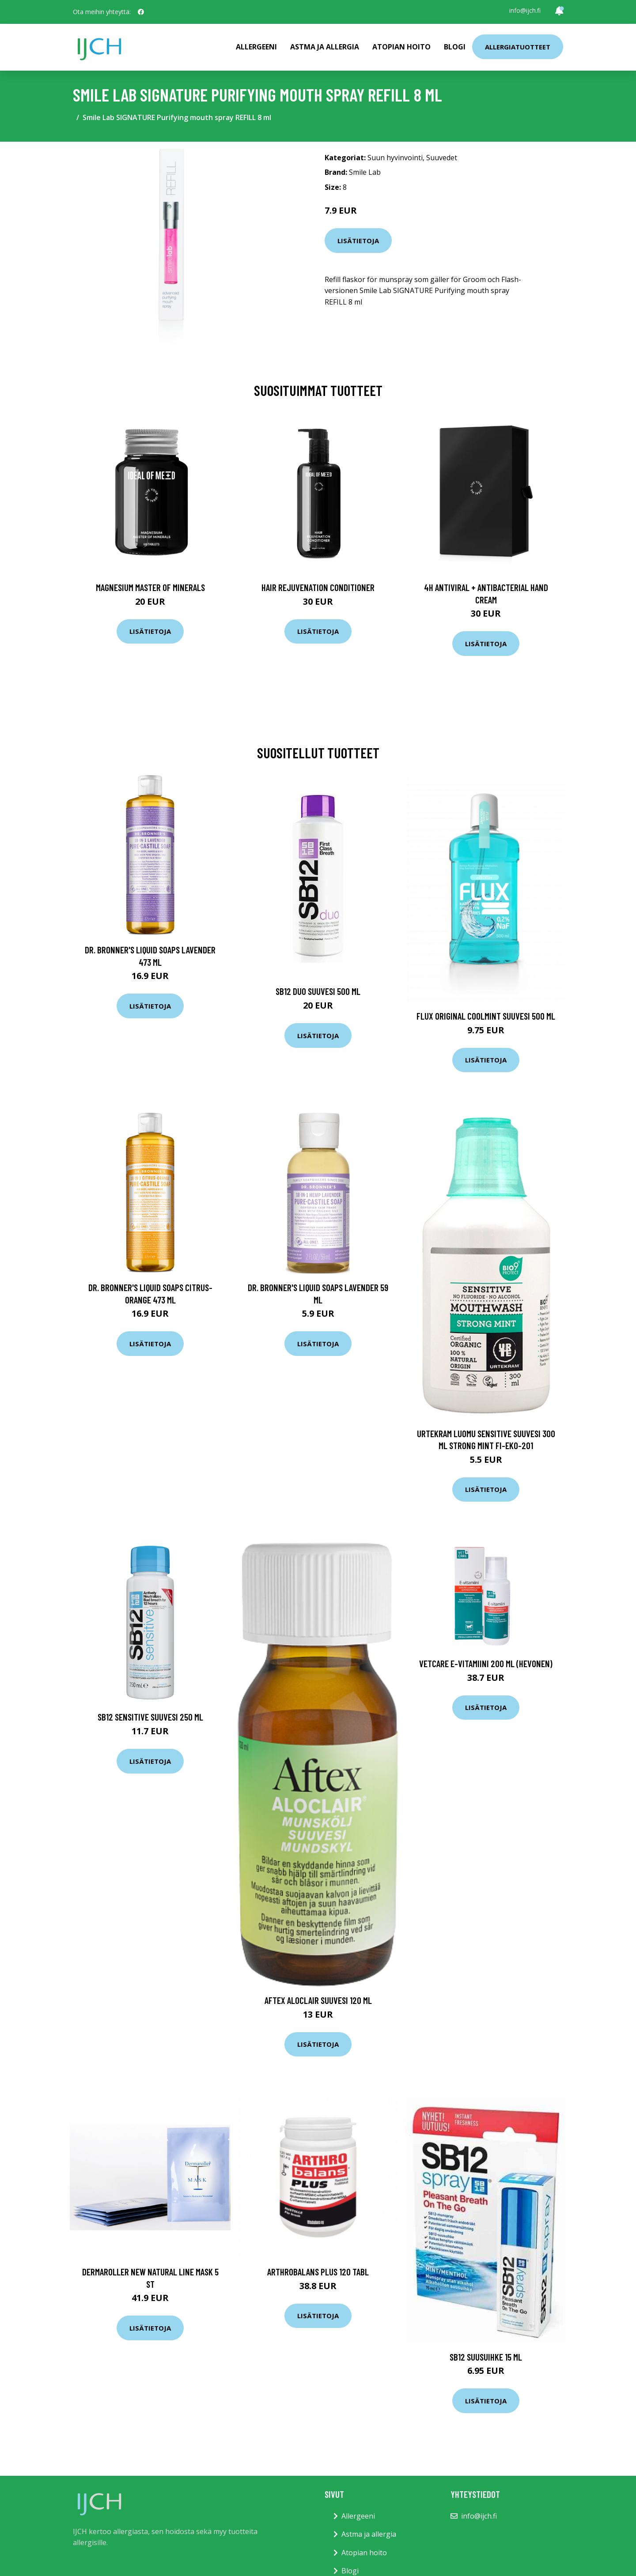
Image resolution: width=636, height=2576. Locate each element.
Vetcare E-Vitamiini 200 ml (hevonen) (486, 1663)
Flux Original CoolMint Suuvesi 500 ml (485, 1015)
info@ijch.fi (525, 10)
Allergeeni (256, 47)
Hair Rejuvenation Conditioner (318, 587)
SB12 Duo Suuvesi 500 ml (318, 991)
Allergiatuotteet (517, 46)
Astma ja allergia (324, 47)
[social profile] (141, 12)
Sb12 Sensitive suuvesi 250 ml (150, 1716)
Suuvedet (441, 157)
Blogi (455, 47)
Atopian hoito (401, 47)
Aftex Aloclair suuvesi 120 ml (318, 2000)
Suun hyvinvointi (395, 157)
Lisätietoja (358, 240)
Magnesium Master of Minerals (150, 587)
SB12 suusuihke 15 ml (486, 2356)
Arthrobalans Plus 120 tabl (318, 2271)
